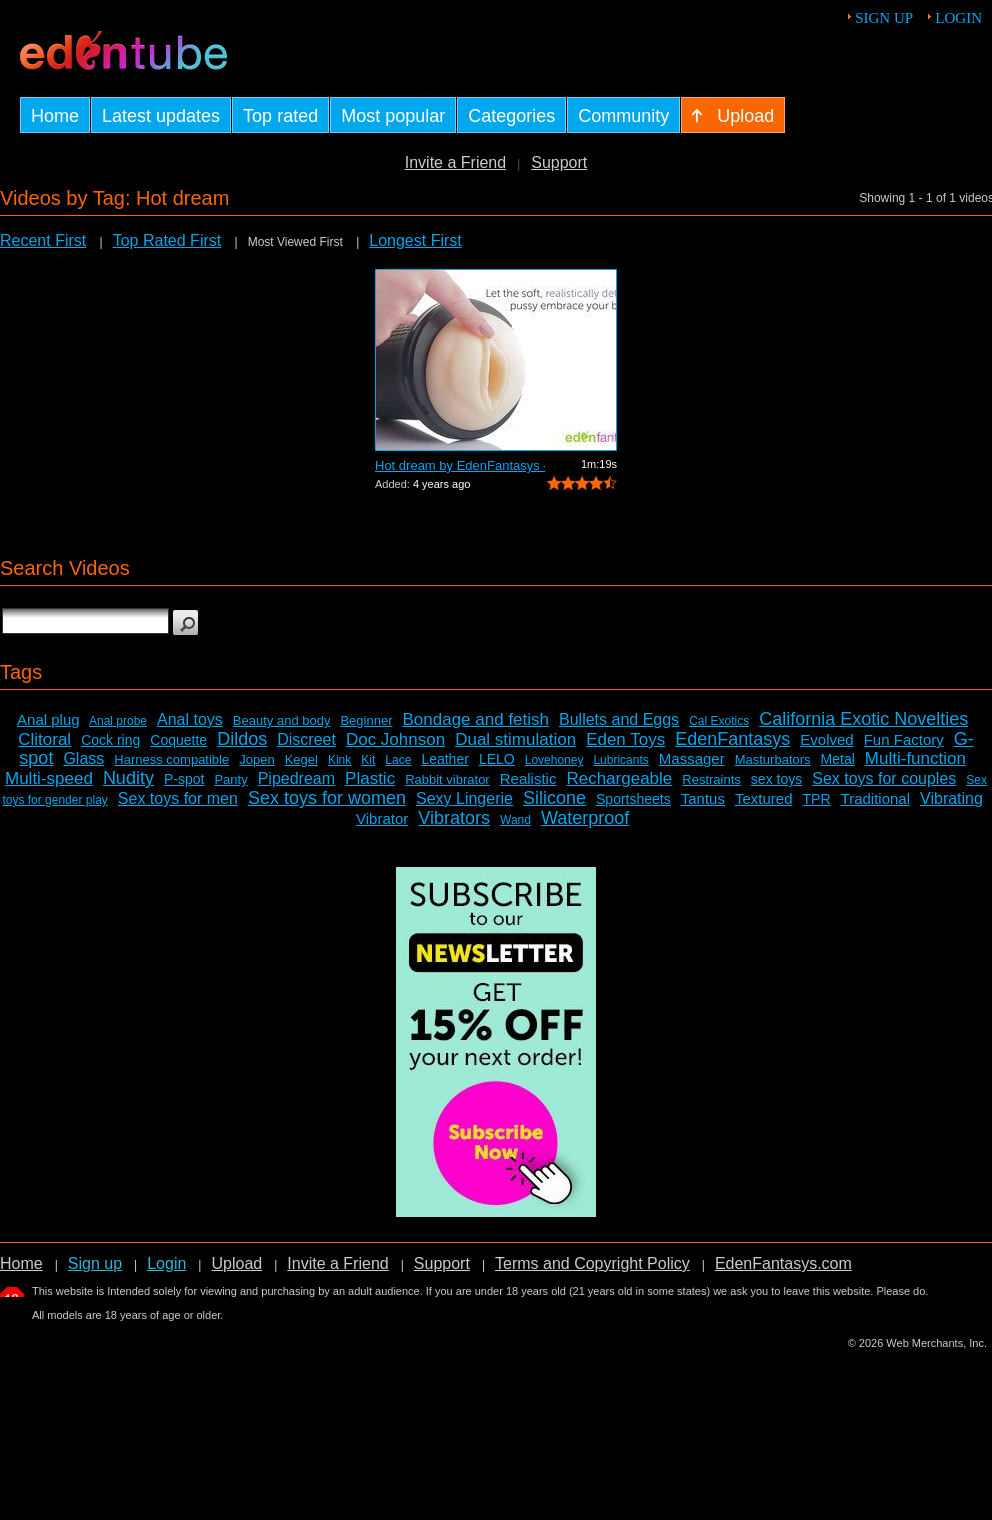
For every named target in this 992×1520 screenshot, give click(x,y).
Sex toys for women (327, 798)
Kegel (301, 759)
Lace (398, 760)
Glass (83, 758)
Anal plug (48, 719)
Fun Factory (904, 739)
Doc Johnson (395, 739)
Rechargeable (619, 778)
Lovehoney (554, 760)
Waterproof (585, 818)
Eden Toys (625, 739)
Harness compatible (171, 759)
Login (958, 18)
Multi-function (915, 758)
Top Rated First (167, 240)
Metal (838, 759)
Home (21, 1263)
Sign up (884, 18)
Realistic (528, 778)
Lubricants (620, 760)
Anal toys (190, 719)
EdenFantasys (732, 739)
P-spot (184, 779)
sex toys (776, 779)
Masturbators (773, 759)
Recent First (43, 240)
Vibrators (454, 818)
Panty (230, 779)
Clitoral (44, 739)
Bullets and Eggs (619, 719)
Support (559, 162)
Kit (368, 760)
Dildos (242, 739)
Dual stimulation (515, 739)
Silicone (554, 798)
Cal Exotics (719, 721)
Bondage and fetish (476, 719)
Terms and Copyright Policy (592, 1263)
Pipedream (296, 778)
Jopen (256, 759)
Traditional (875, 798)
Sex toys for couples (884, 778)
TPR (817, 799)
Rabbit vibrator (447, 779)
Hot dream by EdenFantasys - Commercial (460, 465)
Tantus (703, 798)
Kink (339, 760)
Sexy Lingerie (464, 798)
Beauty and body (282, 720)
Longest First (415, 240)
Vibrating (951, 798)
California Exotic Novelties (863, 719)
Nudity (128, 778)
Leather (444, 759)
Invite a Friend (455, 162)
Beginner (366, 720)
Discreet (306, 739)
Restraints (711, 779)
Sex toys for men (178, 798)
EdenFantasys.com (783, 1263)
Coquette (178, 740)
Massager (692, 758)
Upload (236, 1263)
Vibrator (382, 818)
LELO (497, 759)
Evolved (826, 739)
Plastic (370, 778)
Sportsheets (633, 799)
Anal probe (118, 721)
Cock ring (110, 740)
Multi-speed (49, 778)
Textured (764, 798)
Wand (515, 820)
